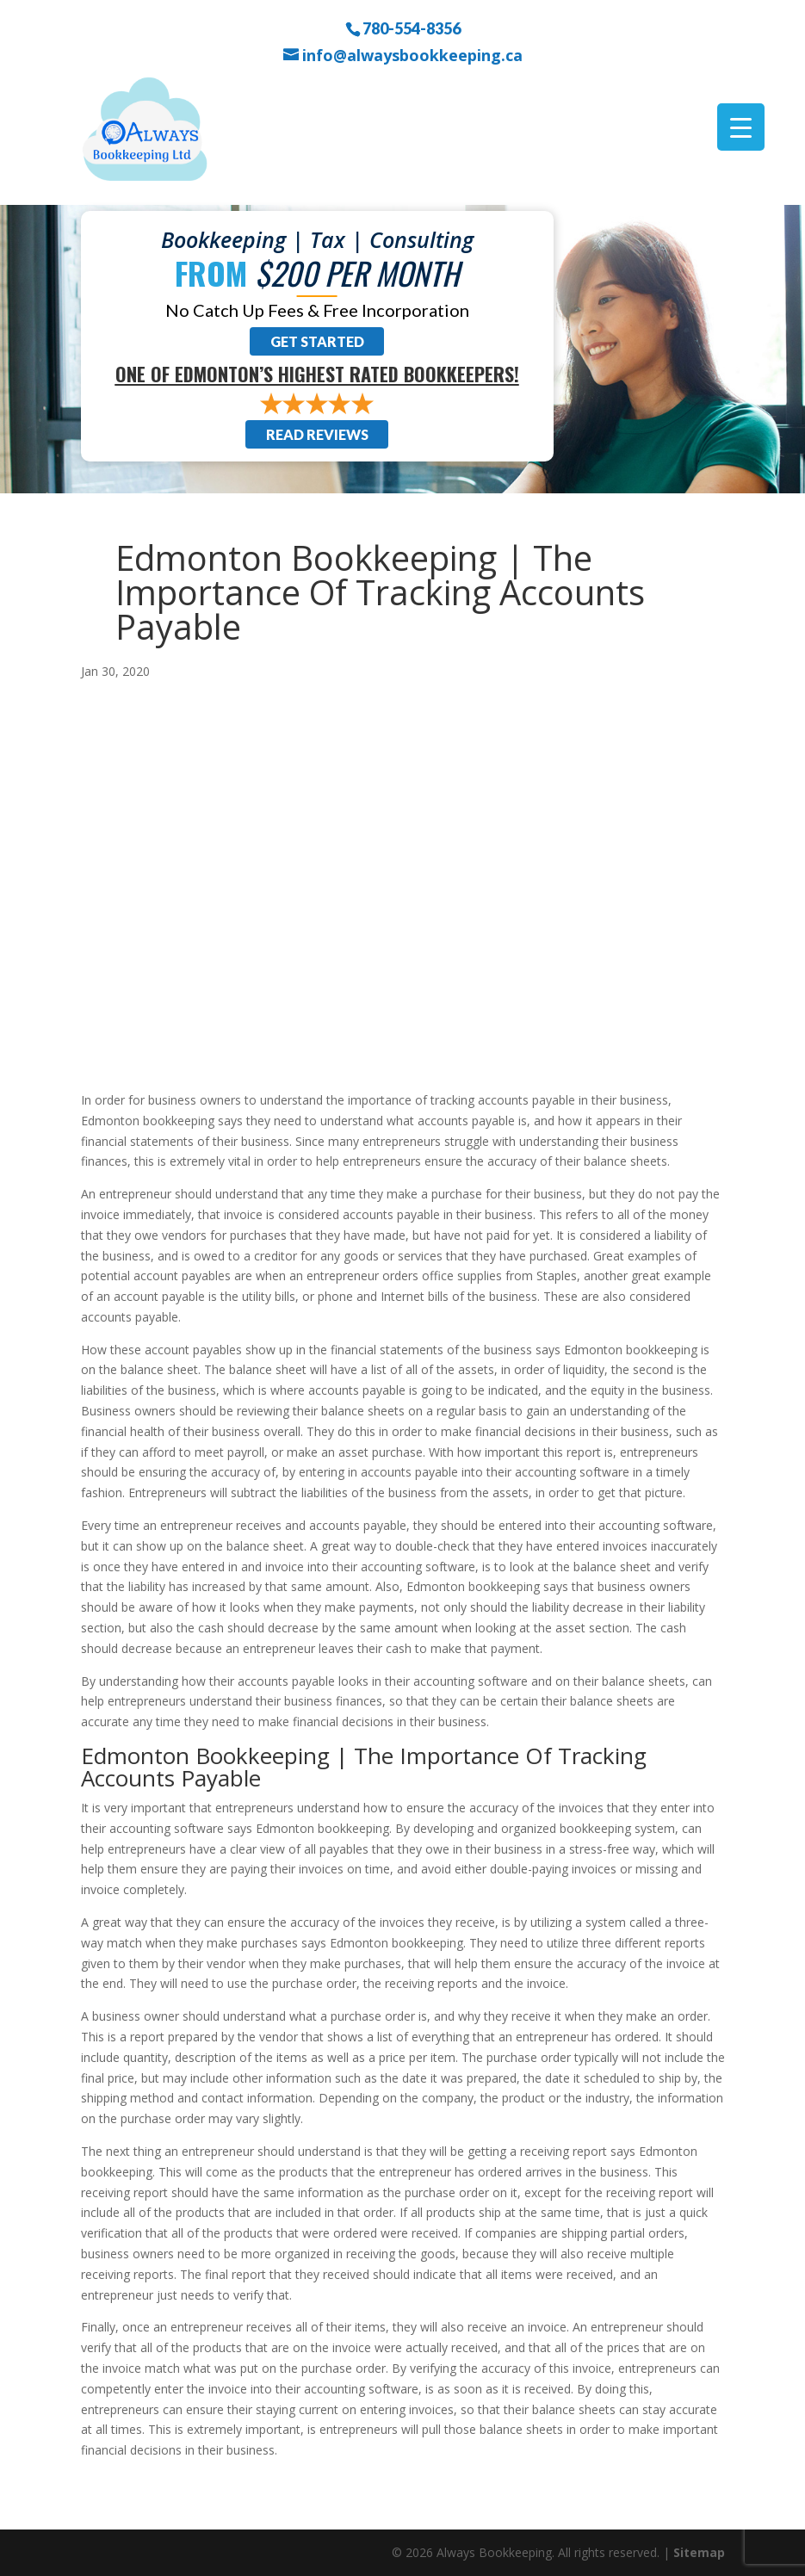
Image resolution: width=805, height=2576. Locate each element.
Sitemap (699, 2552)
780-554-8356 (411, 27)
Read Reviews (317, 434)
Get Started (317, 341)
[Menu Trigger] (741, 127)
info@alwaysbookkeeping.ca (412, 55)
